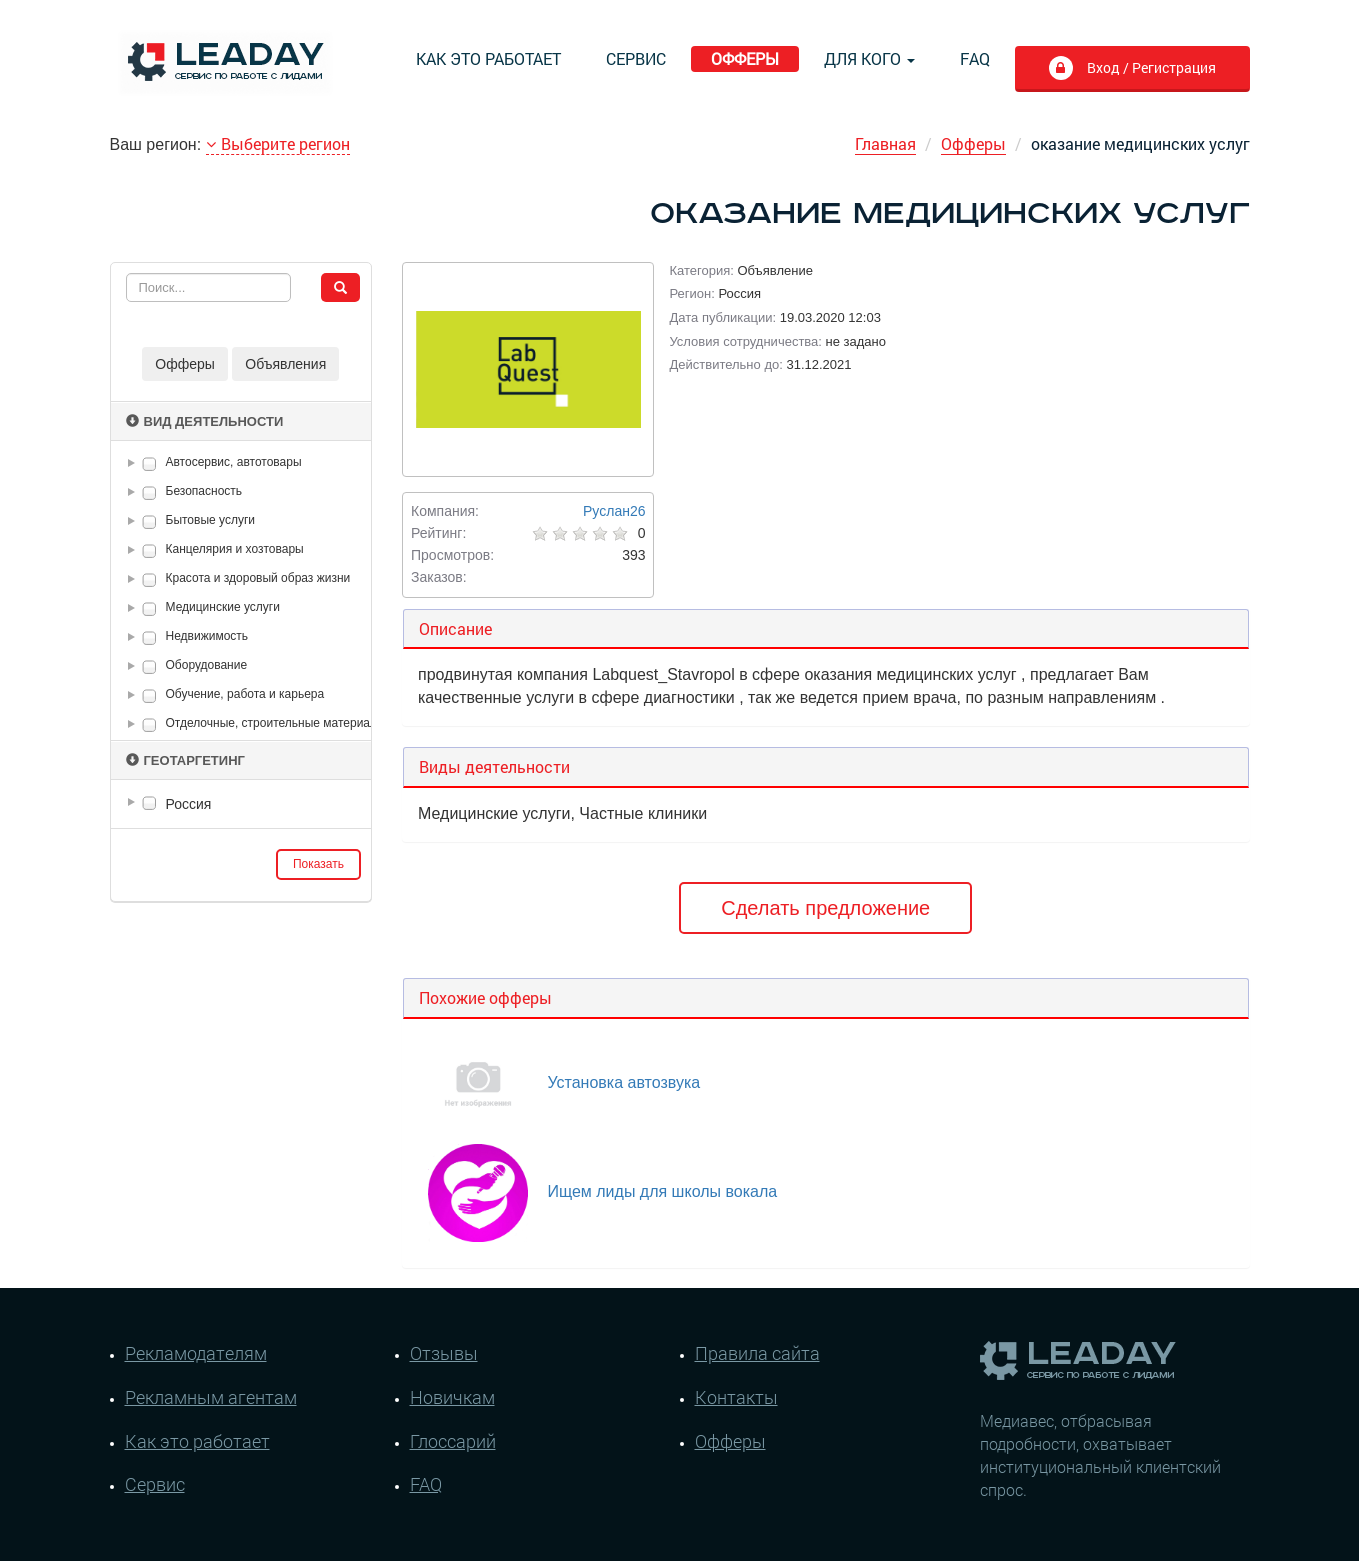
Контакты (736, 1397)
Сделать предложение (825, 908)
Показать (318, 864)
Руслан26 (614, 511)
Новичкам (452, 1397)
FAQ (975, 58)
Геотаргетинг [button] (185, 760)
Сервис (636, 58)
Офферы (745, 58)
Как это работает (488, 58)
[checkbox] (149, 463)
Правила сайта (757, 1353)
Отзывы (444, 1353)
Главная (885, 143)
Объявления (285, 364)
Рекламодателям (196, 1353)
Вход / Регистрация (1149, 67)
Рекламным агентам (211, 1397)
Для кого (869, 58)
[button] (135, 463)
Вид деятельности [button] (205, 421)
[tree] (241, 804)
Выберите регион (278, 143)
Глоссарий (453, 1441)
